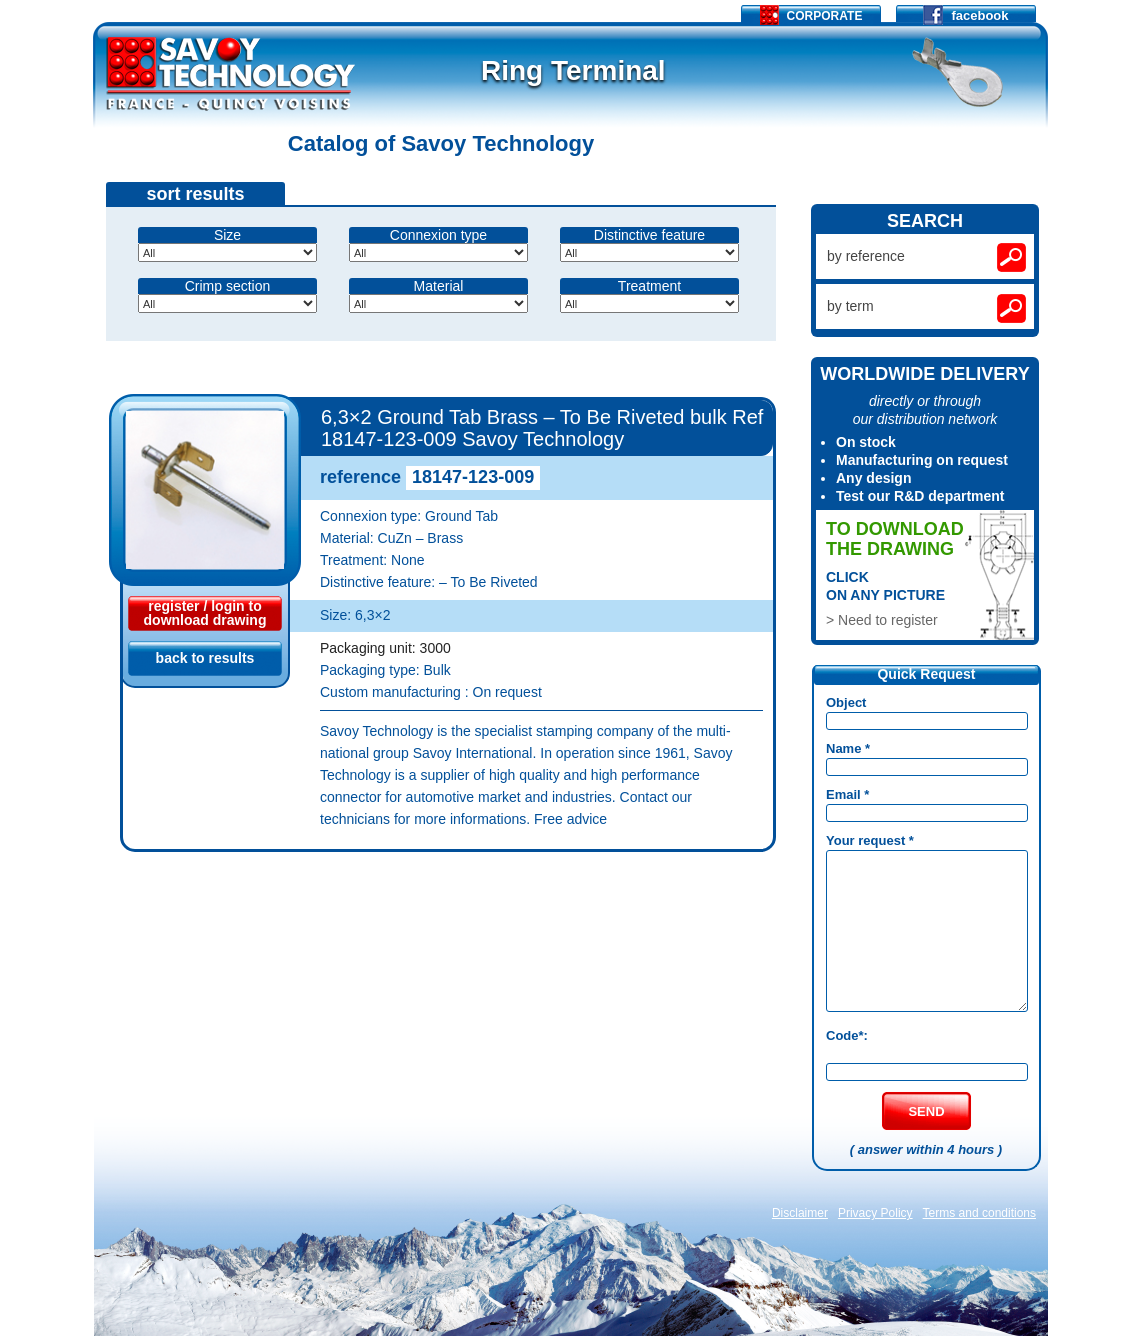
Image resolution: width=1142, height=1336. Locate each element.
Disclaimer (800, 1213)
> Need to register (882, 620)
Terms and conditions (979, 1213)
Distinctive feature (649, 235)
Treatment (649, 286)
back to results (205, 658)
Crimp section (228, 286)
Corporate (811, 15)
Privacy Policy (875, 1213)
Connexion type (438, 235)
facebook (965, 13)
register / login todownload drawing (205, 613)
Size (227, 235)
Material (439, 286)
